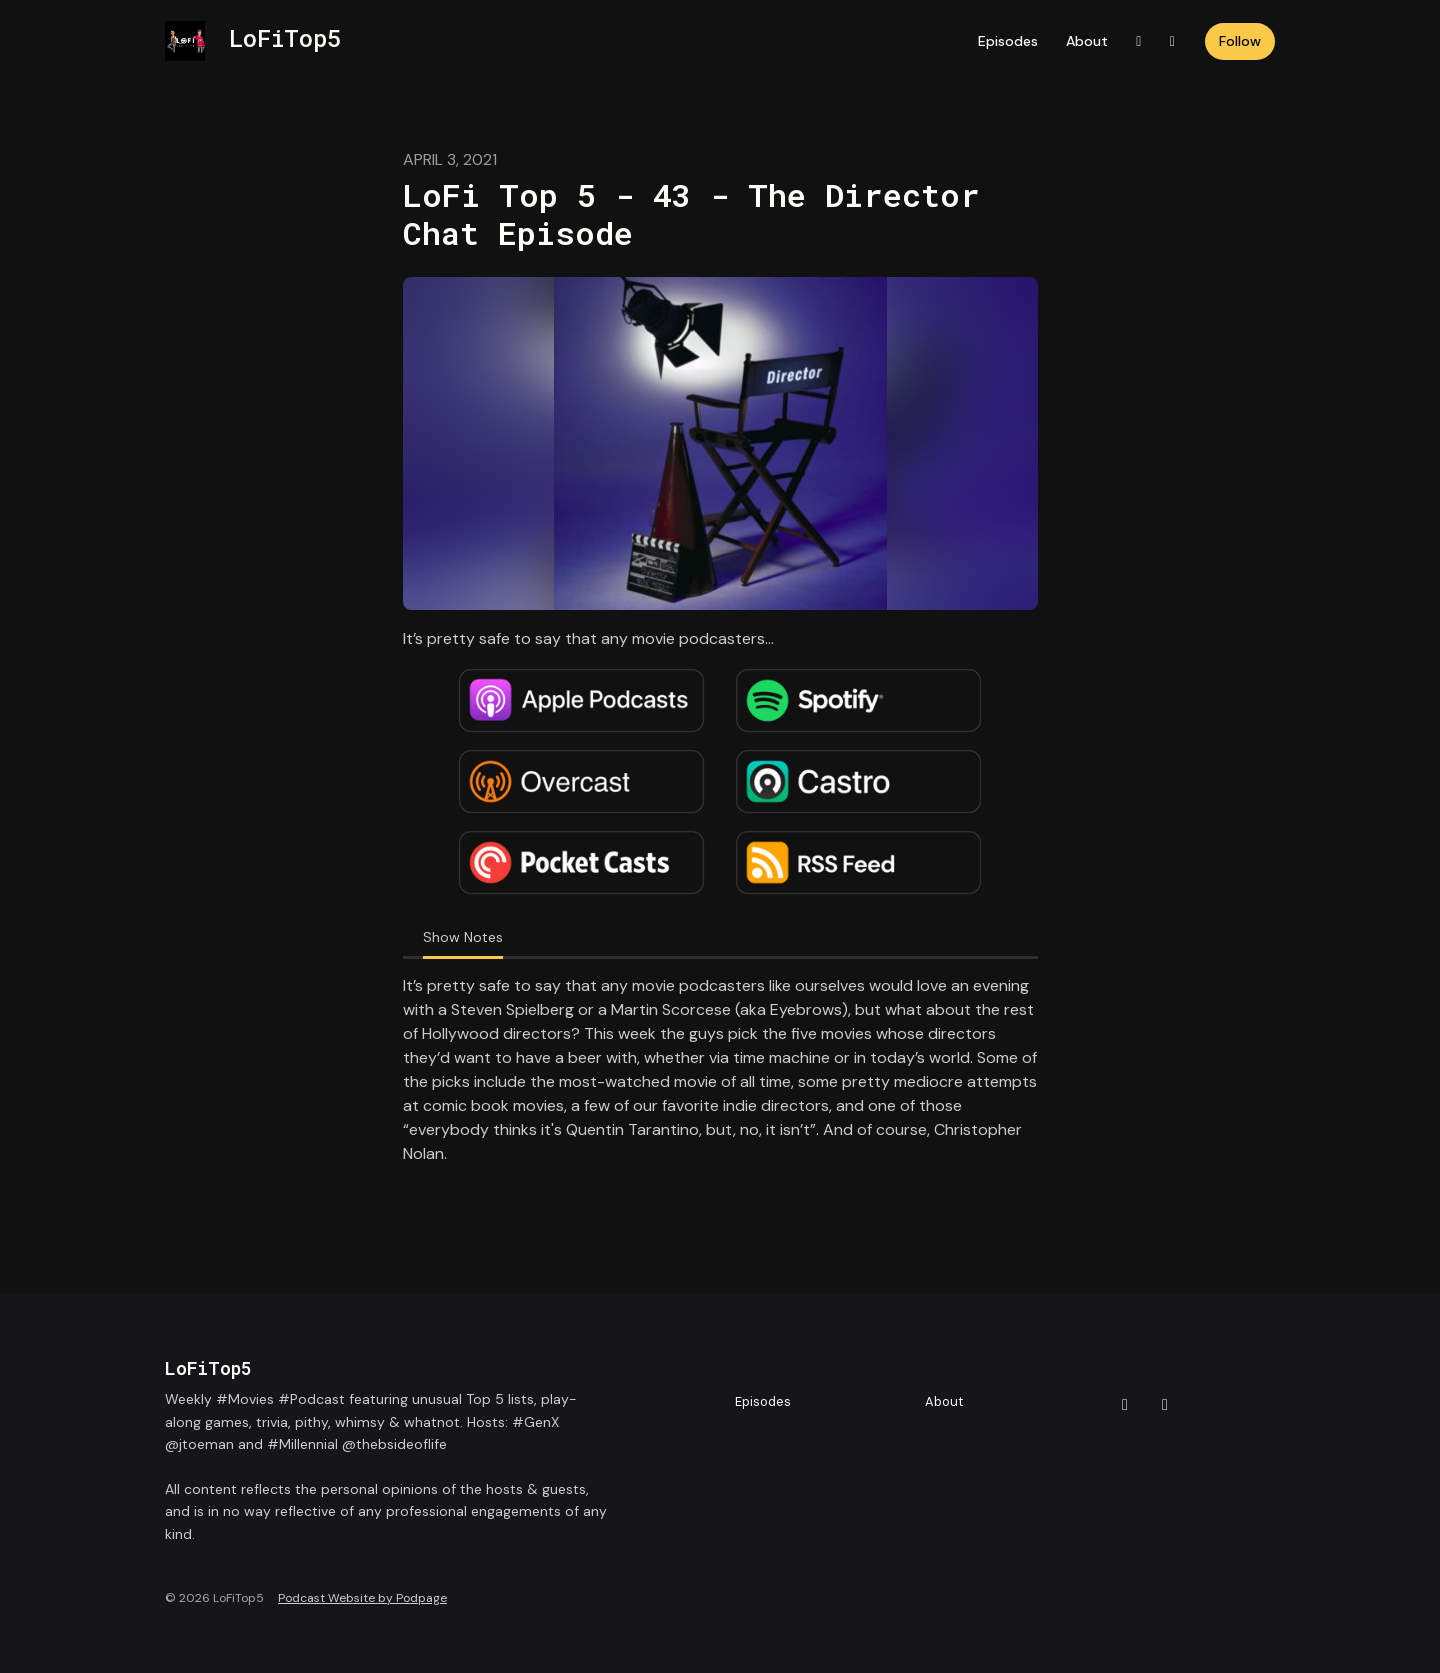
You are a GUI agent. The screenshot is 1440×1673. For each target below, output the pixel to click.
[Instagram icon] (1165, 1405)
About (1087, 41)
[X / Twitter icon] (1125, 1405)
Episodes (1008, 41)
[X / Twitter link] (1139, 41)
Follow (1240, 41)
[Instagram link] (1173, 41)
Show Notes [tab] (463, 937)
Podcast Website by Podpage (362, 1598)
